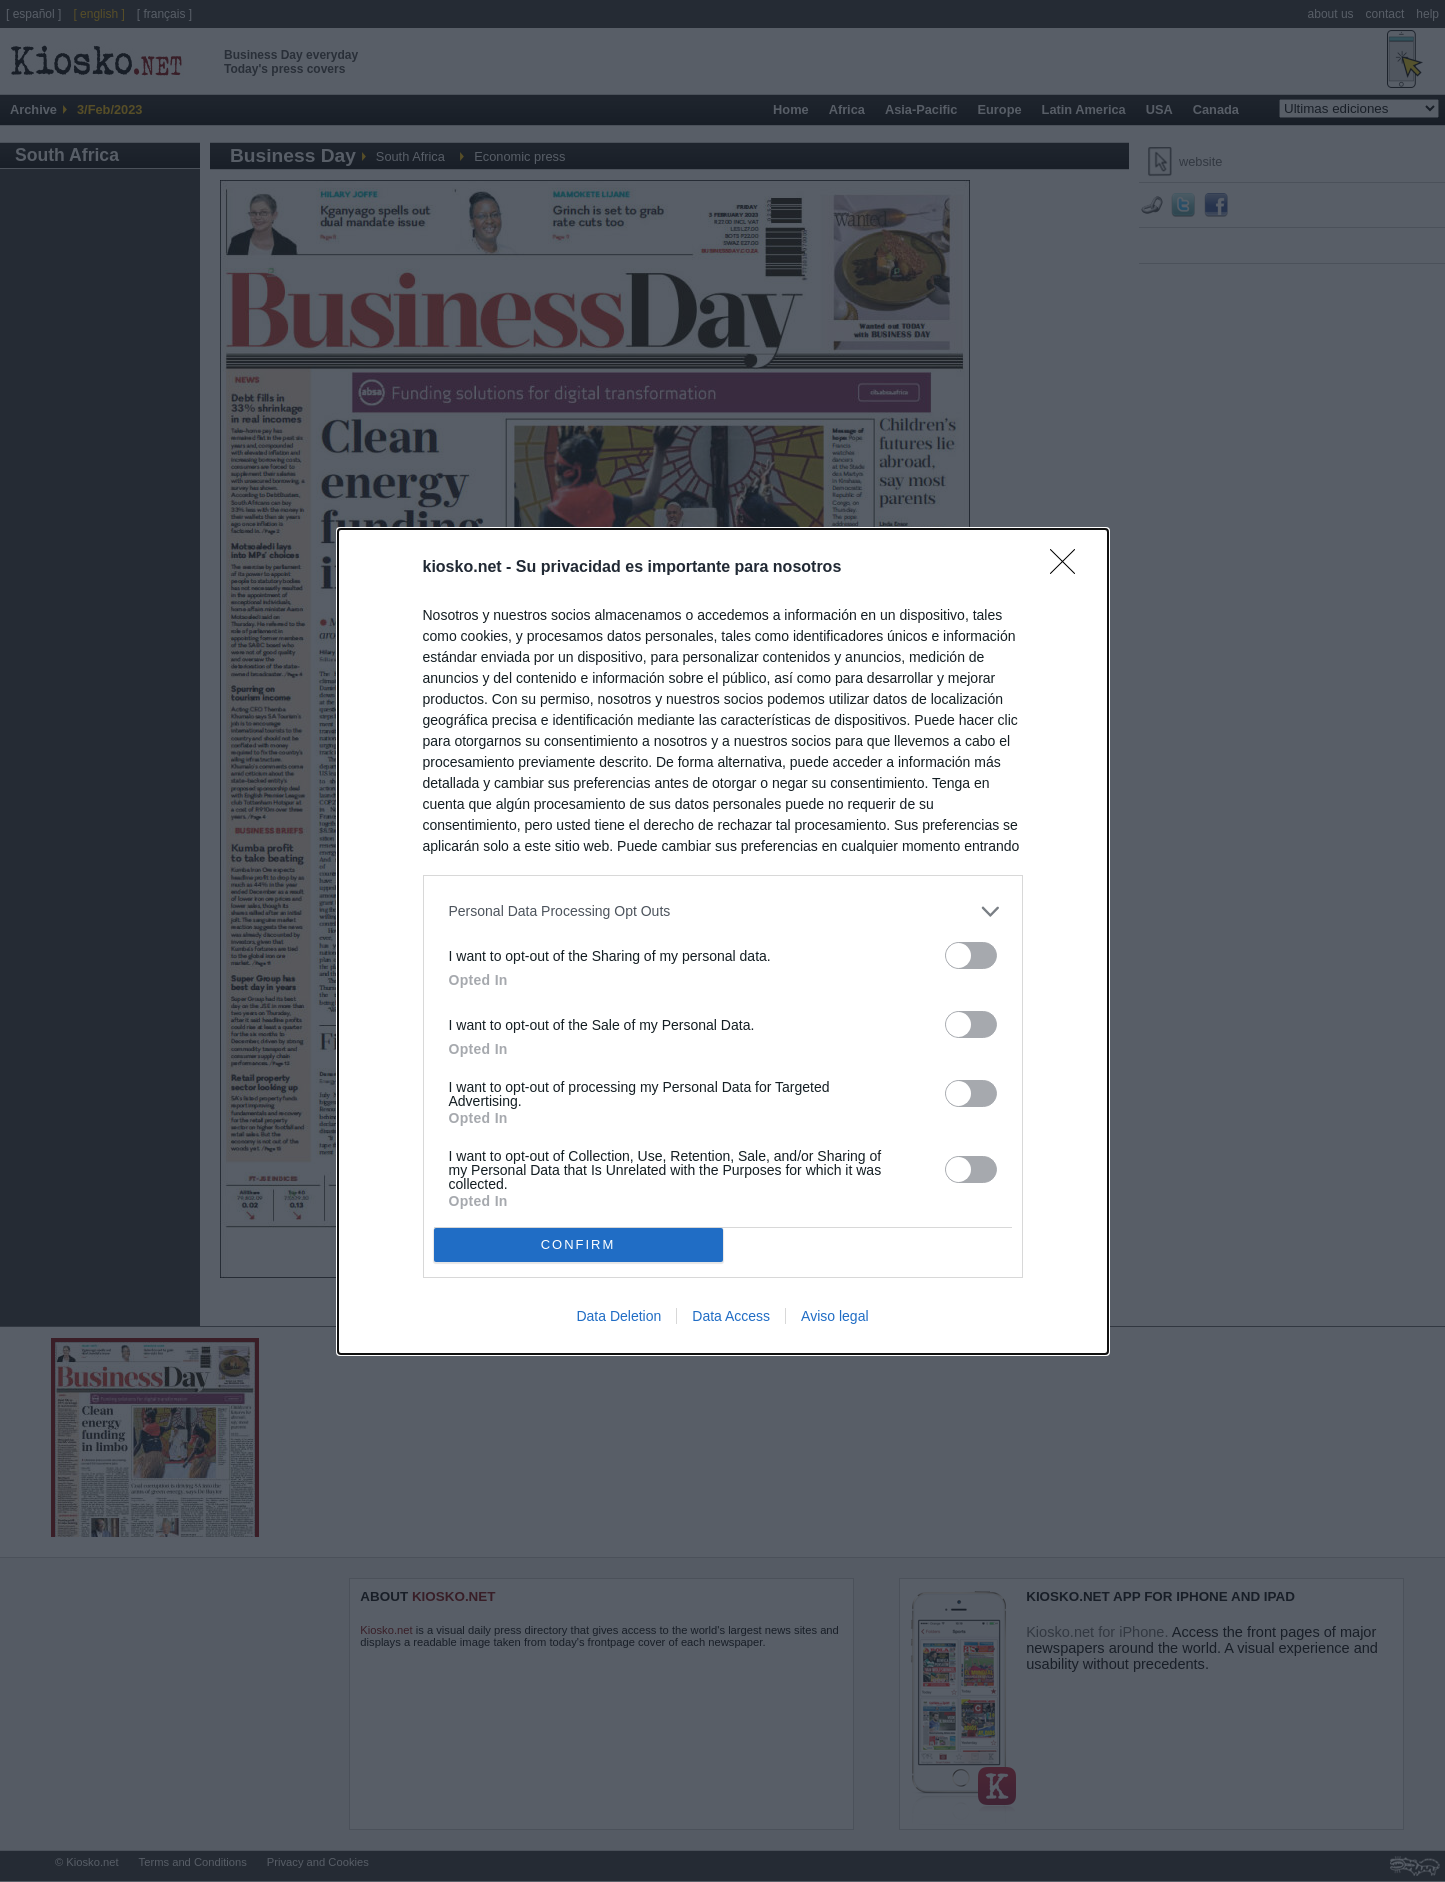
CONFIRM (578, 1244)
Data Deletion (618, 1316)
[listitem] (723, 911)
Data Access (731, 1316)
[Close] (1069, 568)
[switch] (971, 955)
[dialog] (723, 941)
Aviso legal (834, 1316)
